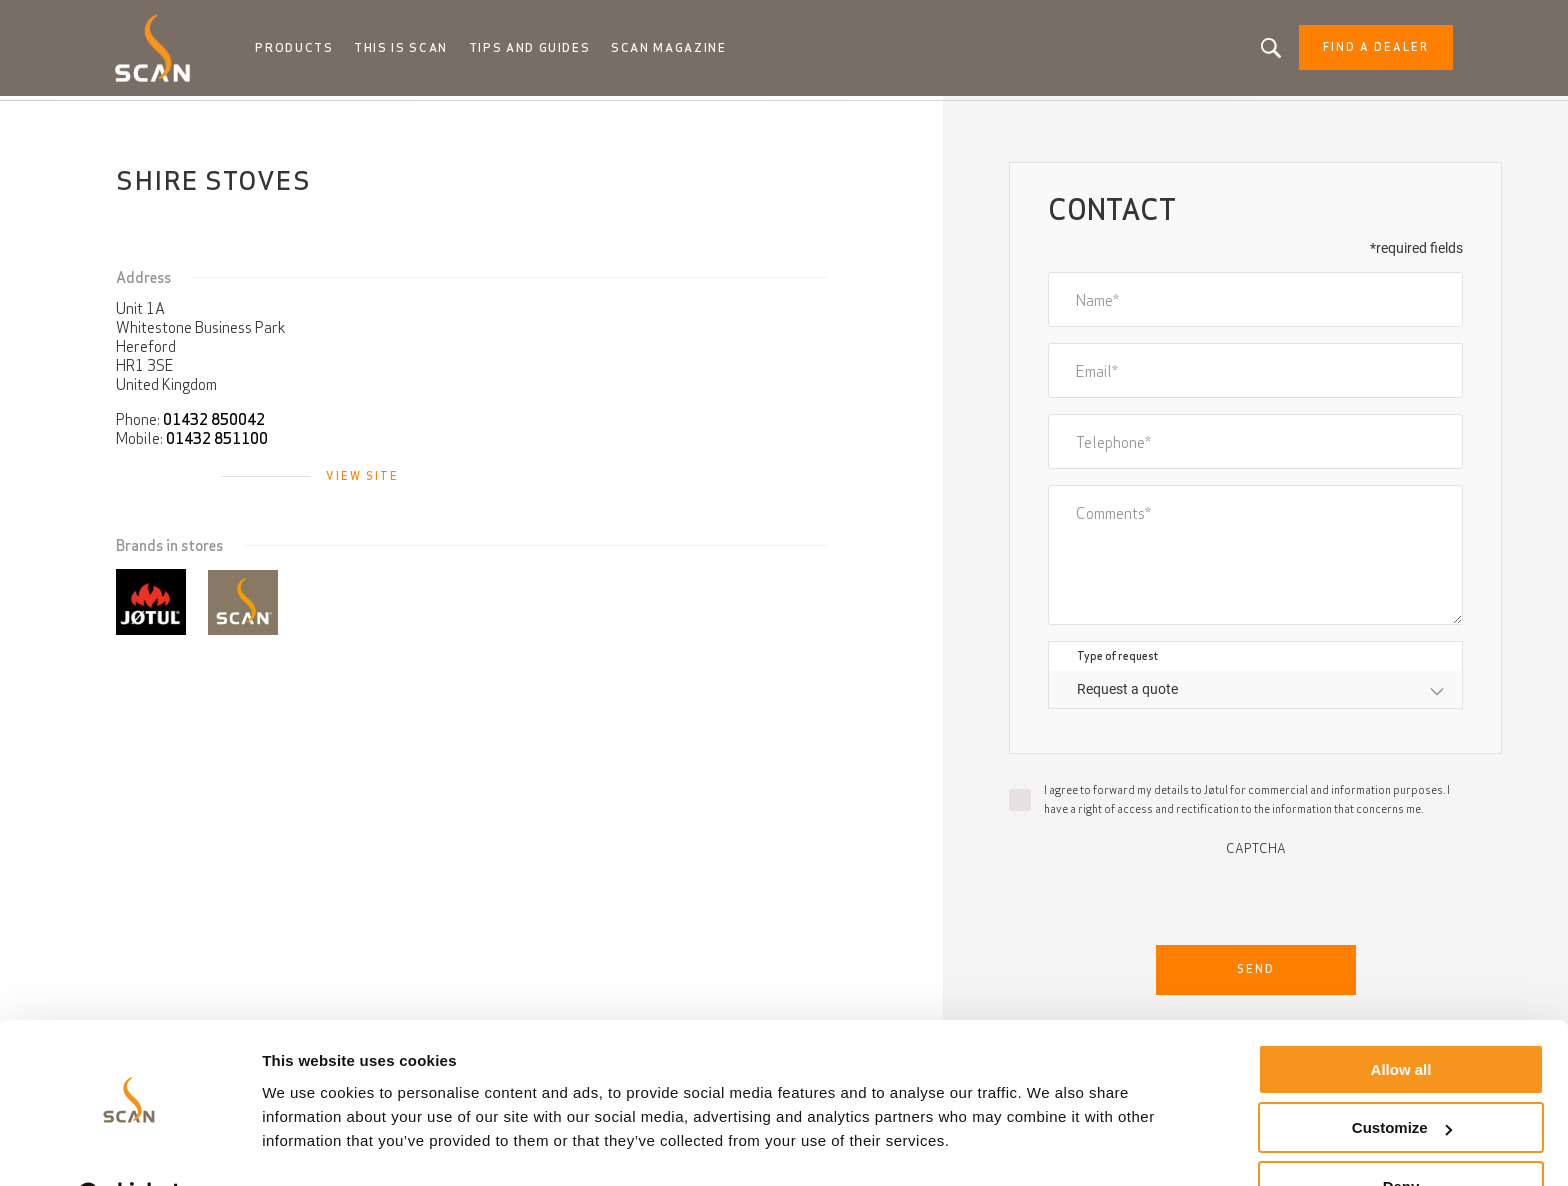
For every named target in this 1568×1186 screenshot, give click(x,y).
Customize (1402, 1078)
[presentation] (1256, 899)
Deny (1401, 1136)
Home (146, 120)
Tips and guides (542, 50)
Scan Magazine (680, 50)
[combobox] (1255, 693)
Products (309, 50)
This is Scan (414, 50)
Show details (308, 1145)
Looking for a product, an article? (1256, 50)
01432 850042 (214, 423)
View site (362, 480)
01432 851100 (217, 442)
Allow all (1401, 1019)
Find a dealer (1360, 50)
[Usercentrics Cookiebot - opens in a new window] (129, 1147)
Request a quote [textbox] (1127, 693)
